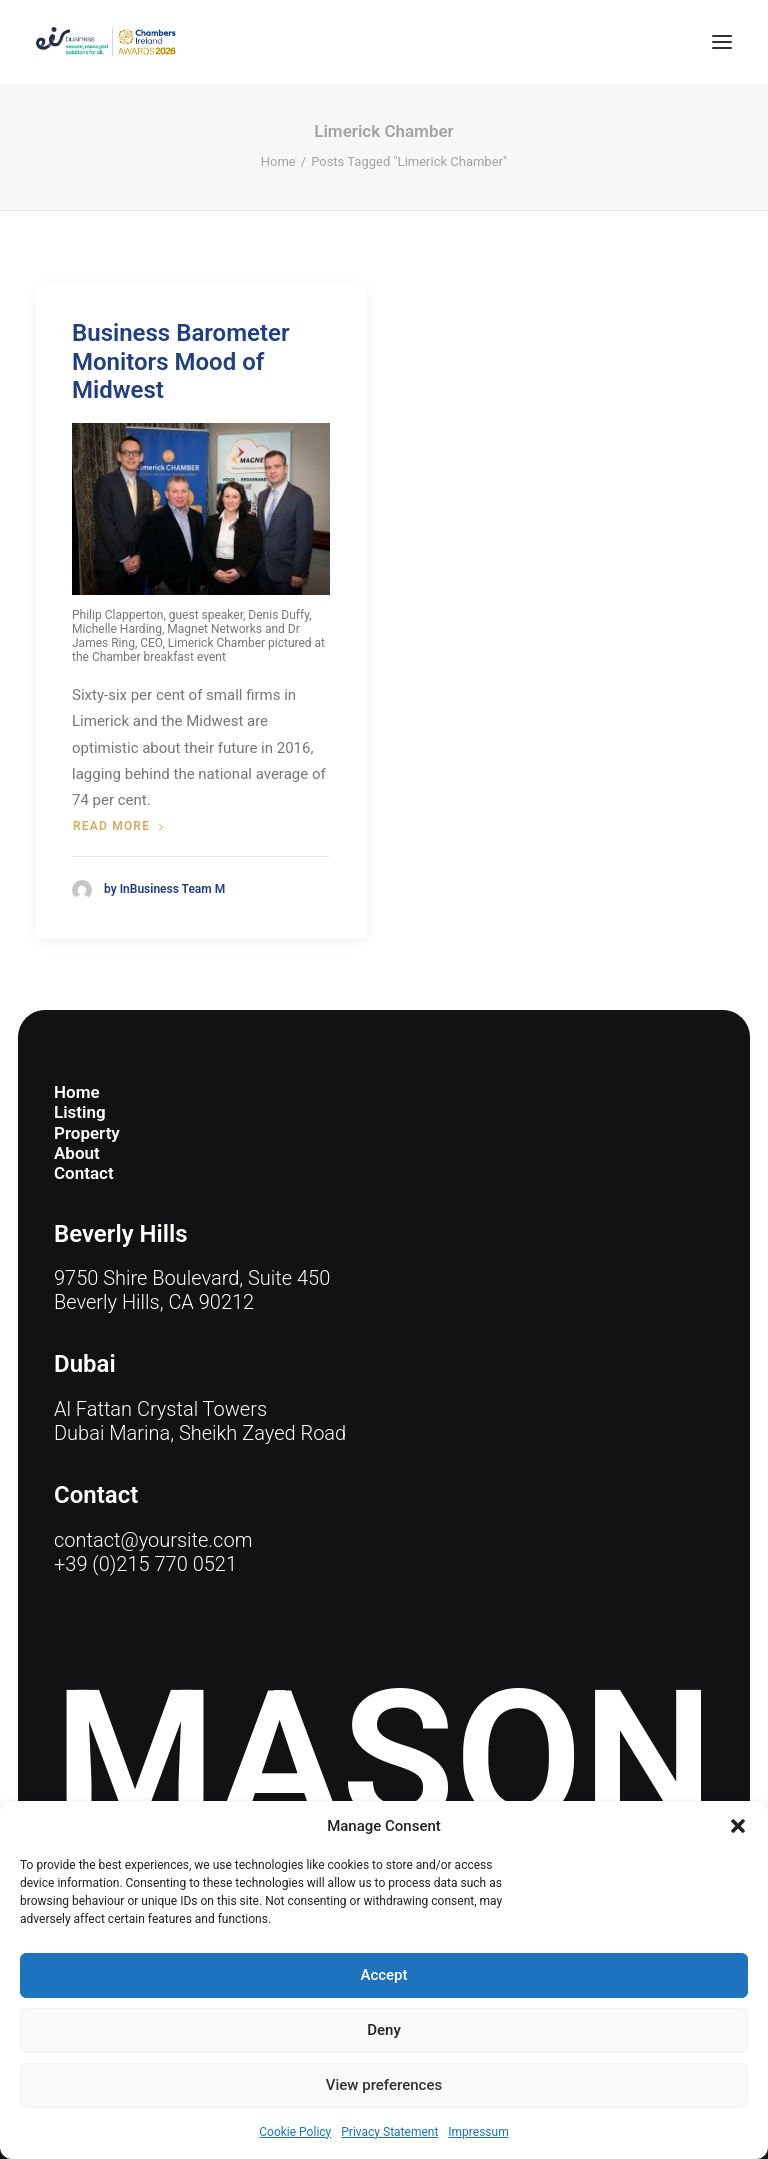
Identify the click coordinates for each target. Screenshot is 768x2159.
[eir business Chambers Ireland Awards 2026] (106, 42)
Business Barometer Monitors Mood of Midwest (181, 362)
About (77, 1153)
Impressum (478, 2132)
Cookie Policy (295, 2132)
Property (87, 1133)
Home (278, 161)
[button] (738, 1826)
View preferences (384, 2085)
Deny (384, 2030)
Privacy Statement (389, 2132)
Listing (80, 1112)
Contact (84, 1173)
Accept (383, 1975)
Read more (118, 826)
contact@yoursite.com (153, 1540)
